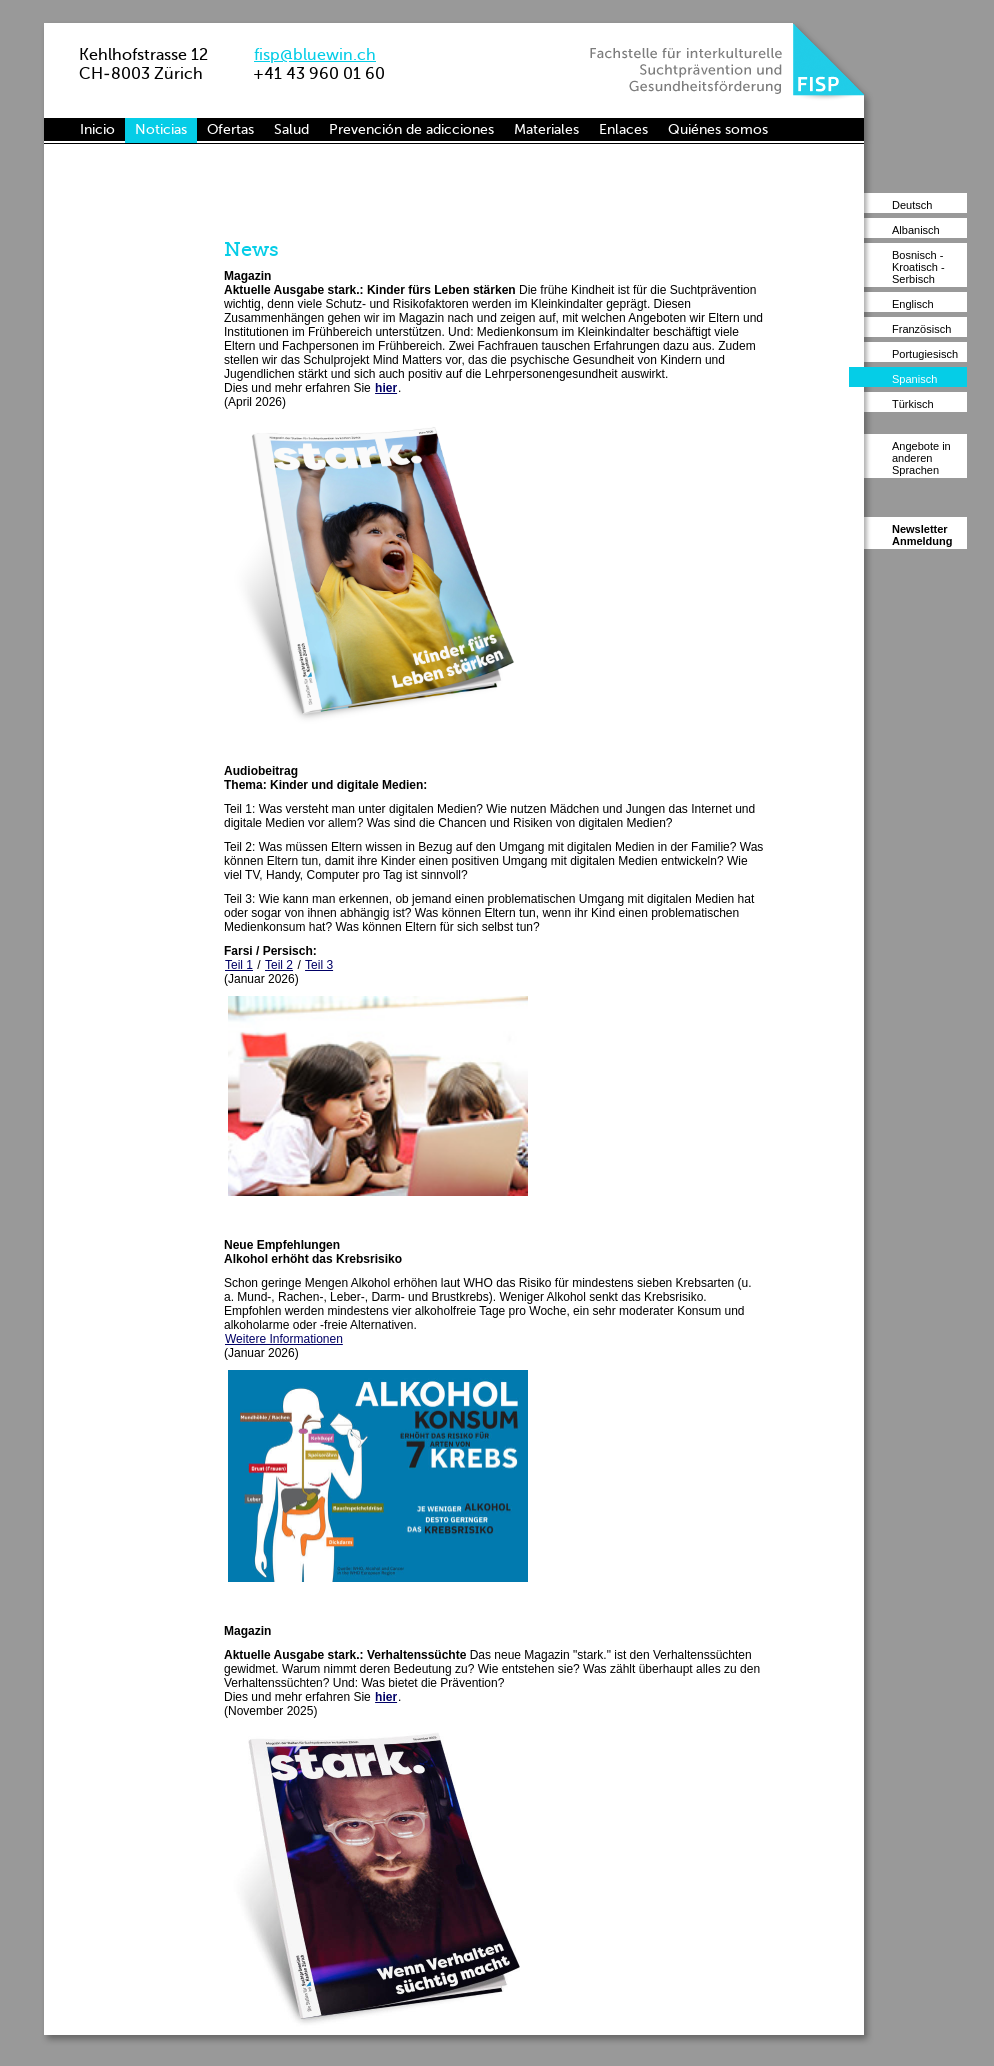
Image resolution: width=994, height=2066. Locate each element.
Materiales (546, 129)
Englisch (913, 304)
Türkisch (913, 404)
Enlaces (623, 129)
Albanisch (916, 230)
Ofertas (230, 129)
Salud (291, 129)
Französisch (921, 329)
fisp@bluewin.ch (315, 54)
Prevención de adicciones (411, 129)
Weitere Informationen (284, 1339)
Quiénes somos (718, 129)
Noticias (161, 129)
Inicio (97, 129)
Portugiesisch (925, 354)
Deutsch (912, 205)
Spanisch (914, 379)
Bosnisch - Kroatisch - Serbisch (918, 267)
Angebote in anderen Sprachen (921, 458)
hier (386, 388)
